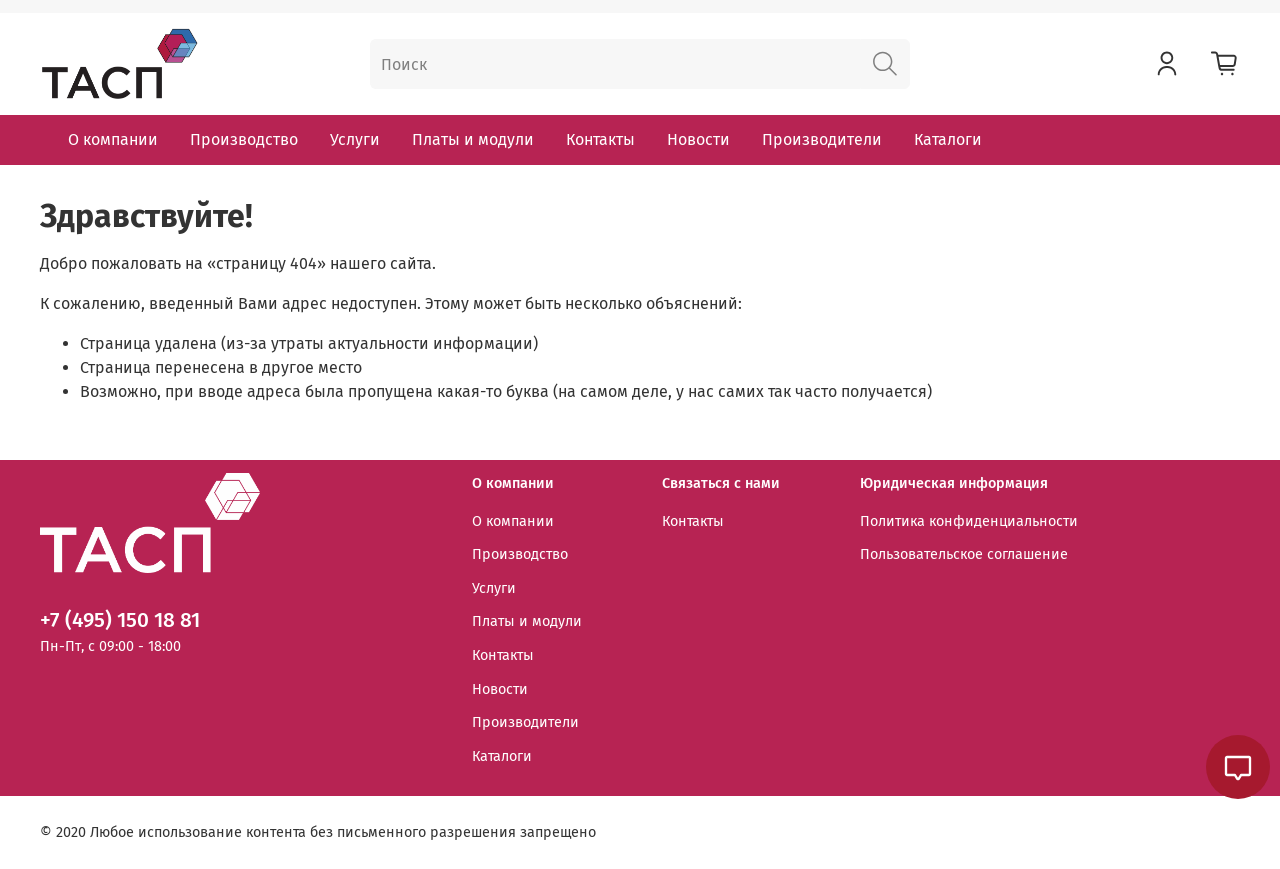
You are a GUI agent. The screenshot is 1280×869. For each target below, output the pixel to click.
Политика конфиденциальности (969, 521)
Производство (244, 139)
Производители (822, 139)
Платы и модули (473, 139)
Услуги (355, 139)
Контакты (600, 139)
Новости (698, 139)
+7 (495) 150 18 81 (120, 620)
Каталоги (948, 139)
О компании (113, 139)
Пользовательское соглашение (964, 554)
